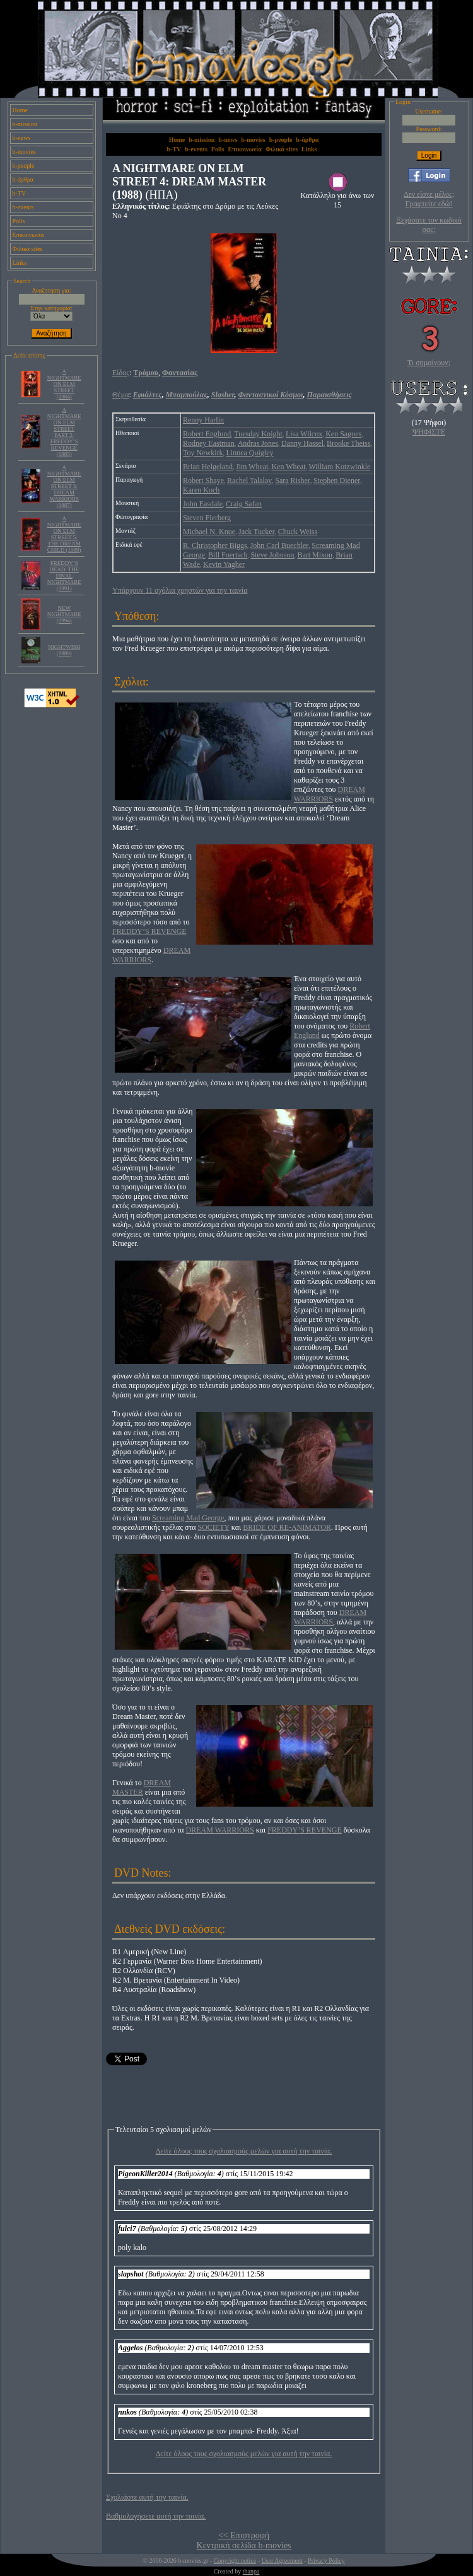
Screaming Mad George (188, 1517)
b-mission (25, 123)
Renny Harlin (203, 420)
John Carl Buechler (279, 545)
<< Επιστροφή (243, 2535)
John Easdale (203, 503)
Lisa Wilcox (304, 433)
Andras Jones (258, 443)
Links (20, 262)
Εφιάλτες (147, 394)
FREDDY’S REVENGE (149, 931)
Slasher (223, 394)
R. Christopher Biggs (215, 545)
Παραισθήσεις (329, 394)
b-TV (19, 193)
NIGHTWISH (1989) (64, 650)
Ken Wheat (288, 466)
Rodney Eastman (209, 443)
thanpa (251, 2571)
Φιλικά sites (28, 248)
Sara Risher (292, 480)
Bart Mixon (314, 555)
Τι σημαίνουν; (428, 362)
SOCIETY (214, 1527)
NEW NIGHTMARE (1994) (64, 614)
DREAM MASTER (141, 1787)
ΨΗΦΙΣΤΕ (428, 432)
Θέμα (120, 394)
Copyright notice (235, 2560)
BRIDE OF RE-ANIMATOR (287, 1527)
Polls (19, 221)
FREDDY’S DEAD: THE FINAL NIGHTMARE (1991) (64, 576)
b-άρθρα (23, 179)
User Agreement (281, 2560)
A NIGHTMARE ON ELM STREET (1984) (64, 384)
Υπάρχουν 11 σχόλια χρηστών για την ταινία (180, 590)
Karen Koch (201, 490)
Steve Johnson (272, 555)
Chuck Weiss (297, 531)
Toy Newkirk (203, 452)
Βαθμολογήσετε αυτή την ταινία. (156, 2516)
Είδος (120, 372)
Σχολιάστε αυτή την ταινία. (147, 2497)
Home (20, 110)
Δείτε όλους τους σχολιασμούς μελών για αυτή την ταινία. (244, 2151)
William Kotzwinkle (340, 466)
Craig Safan (244, 503)
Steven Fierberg (207, 517)
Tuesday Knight (258, 433)
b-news (22, 137)
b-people (24, 165)
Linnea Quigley (249, 452)
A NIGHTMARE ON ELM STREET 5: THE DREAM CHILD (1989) (64, 534)
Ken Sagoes (343, 433)
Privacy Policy (326, 2560)
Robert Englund (207, 433)
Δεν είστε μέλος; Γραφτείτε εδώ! (429, 199)
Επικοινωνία (28, 234)
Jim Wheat (252, 466)
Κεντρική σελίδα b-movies (243, 2545)
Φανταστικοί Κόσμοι (270, 394)
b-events (23, 207)
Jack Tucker (256, 531)
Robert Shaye (203, 480)
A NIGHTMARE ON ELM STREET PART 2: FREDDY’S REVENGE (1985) (64, 432)
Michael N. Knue (209, 531)
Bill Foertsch (227, 555)
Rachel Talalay (249, 480)
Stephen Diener (336, 480)
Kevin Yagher (224, 564)
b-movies (24, 151)
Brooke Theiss (348, 443)
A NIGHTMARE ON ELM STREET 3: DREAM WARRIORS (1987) (64, 486)
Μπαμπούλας (186, 394)
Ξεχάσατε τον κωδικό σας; (428, 225)
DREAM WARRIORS (329, 794)
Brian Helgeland (208, 466)
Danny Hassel (302, 443)
